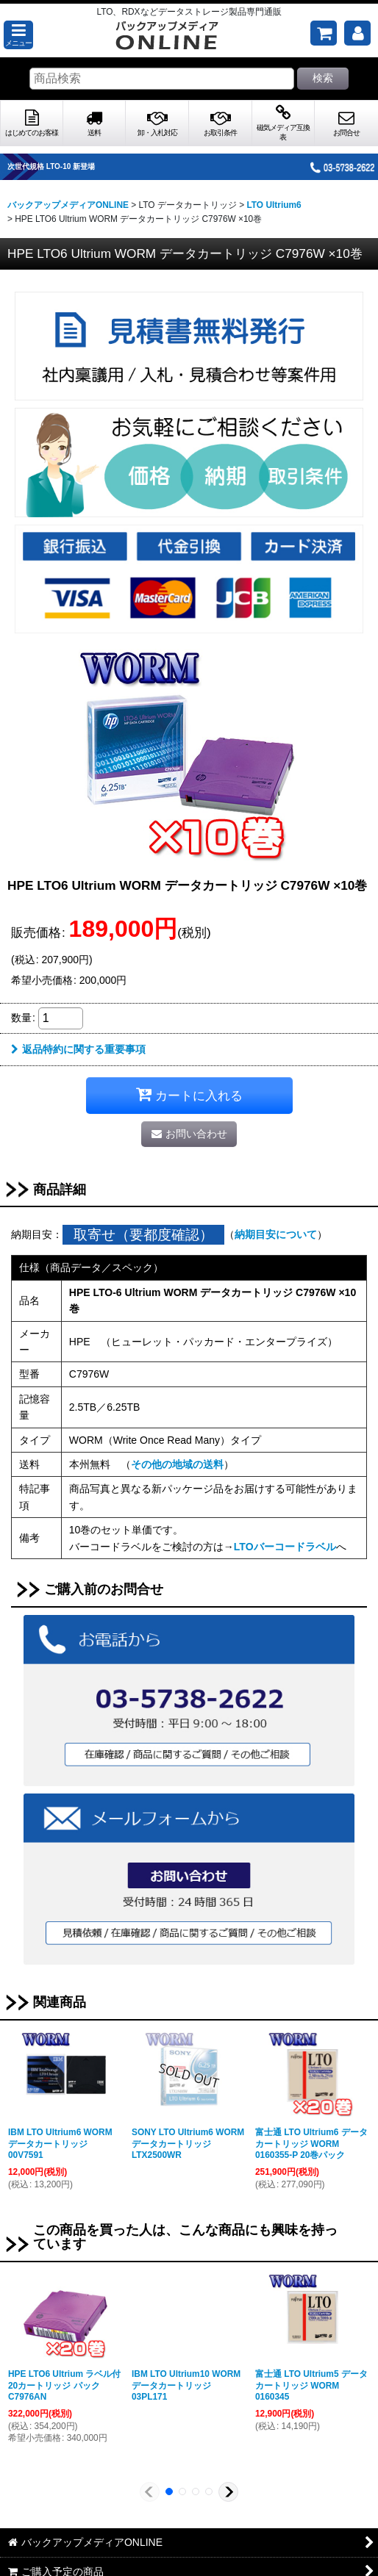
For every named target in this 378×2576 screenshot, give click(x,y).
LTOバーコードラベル (285, 1547)
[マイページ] (357, 33)
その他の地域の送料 (177, 1464)
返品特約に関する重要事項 (78, 1049)
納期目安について (276, 1234)
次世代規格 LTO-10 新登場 (71, 166)
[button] (18, 35)
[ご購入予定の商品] (323, 33)
